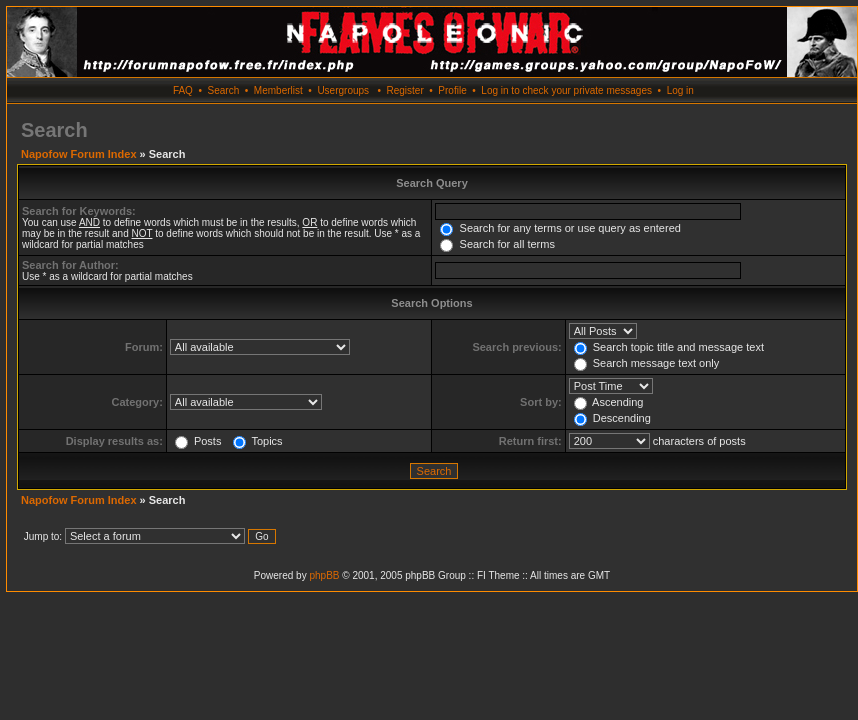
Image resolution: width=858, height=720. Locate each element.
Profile (452, 90)
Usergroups (343, 90)
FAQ (183, 90)
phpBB (324, 575)
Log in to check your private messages (566, 90)
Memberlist (278, 90)
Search (224, 90)
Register (404, 90)
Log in (680, 90)
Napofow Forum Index (79, 154)
